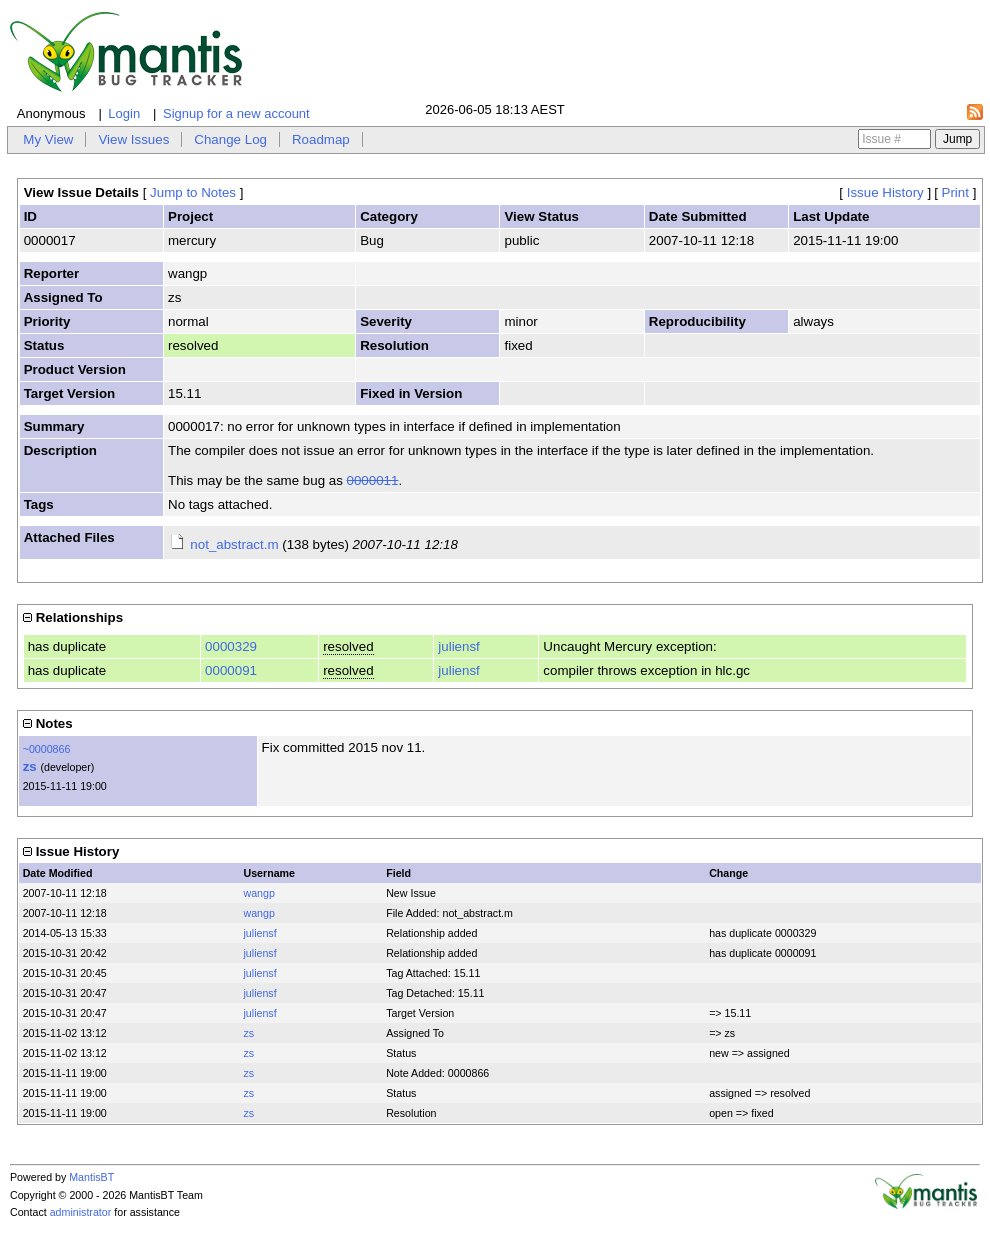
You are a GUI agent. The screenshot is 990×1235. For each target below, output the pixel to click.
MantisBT (91, 1177)
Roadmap (321, 139)
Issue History (885, 192)
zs (30, 766)
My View (48, 139)
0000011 (373, 480)
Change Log (230, 139)
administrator (81, 1212)
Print (955, 192)
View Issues (133, 139)
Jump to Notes (193, 192)
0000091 (231, 670)
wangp (258, 893)
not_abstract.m (234, 544)
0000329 (231, 646)
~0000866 (47, 749)
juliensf (459, 646)
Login (124, 113)
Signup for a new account (236, 113)
